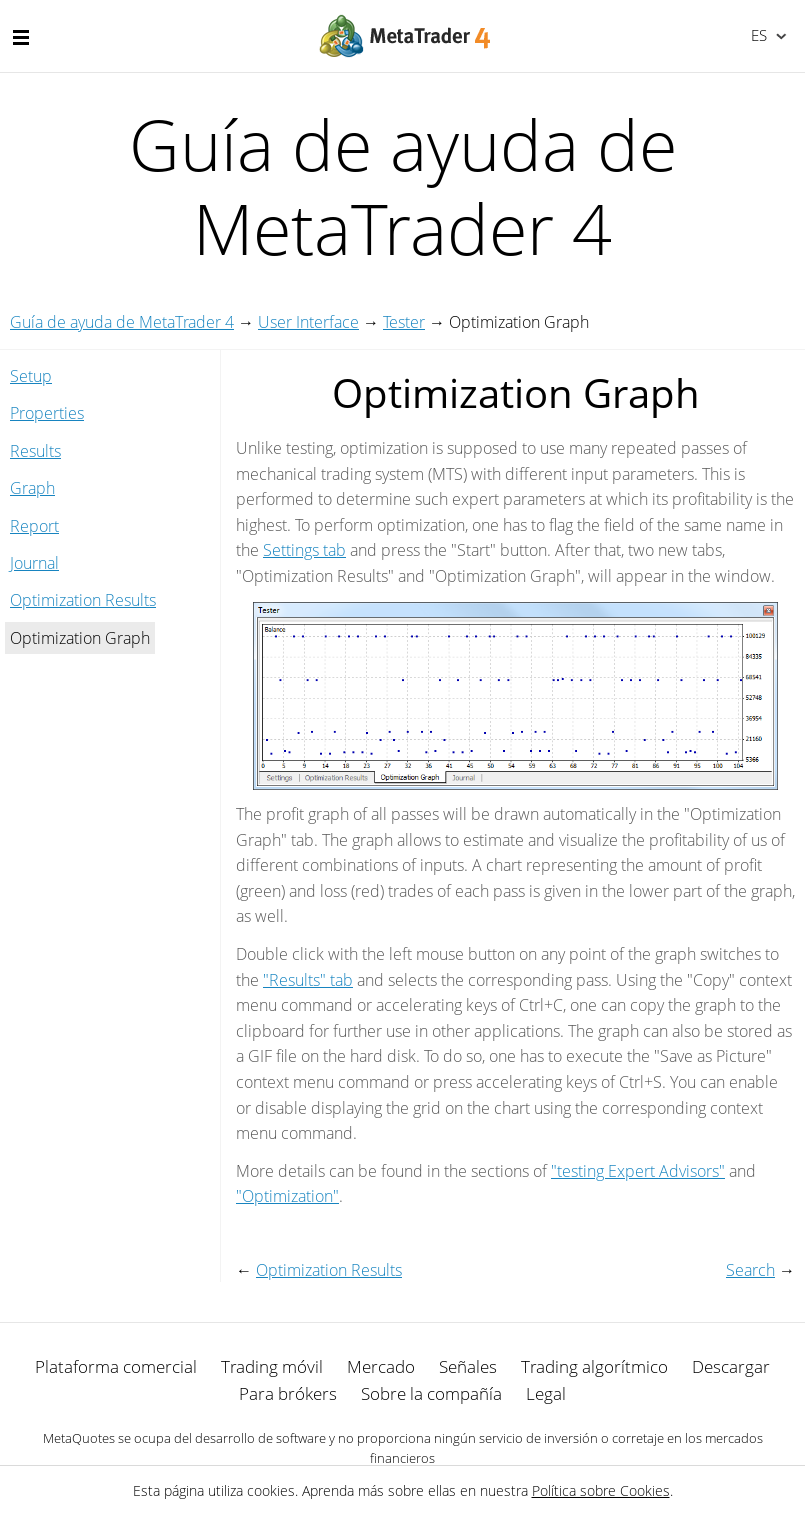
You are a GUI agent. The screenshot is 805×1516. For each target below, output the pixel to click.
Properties (47, 413)
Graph (32, 488)
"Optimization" (287, 1196)
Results (35, 451)
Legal (546, 1393)
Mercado (381, 1366)
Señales (468, 1366)
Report (34, 526)
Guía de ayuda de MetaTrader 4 (122, 322)
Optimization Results (83, 600)
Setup (31, 376)
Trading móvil (272, 1366)
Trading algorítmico (594, 1366)
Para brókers (288, 1393)
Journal (34, 563)
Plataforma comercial (116, 1366)
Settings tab (304, 550)
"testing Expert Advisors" (638, 1171)
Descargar (731, 1366)
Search (750, 1270)
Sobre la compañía (431, 1393)
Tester (404, 322)
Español (757, 35)
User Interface (308, 322)
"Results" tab (308, 980)
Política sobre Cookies (601, 1490)
